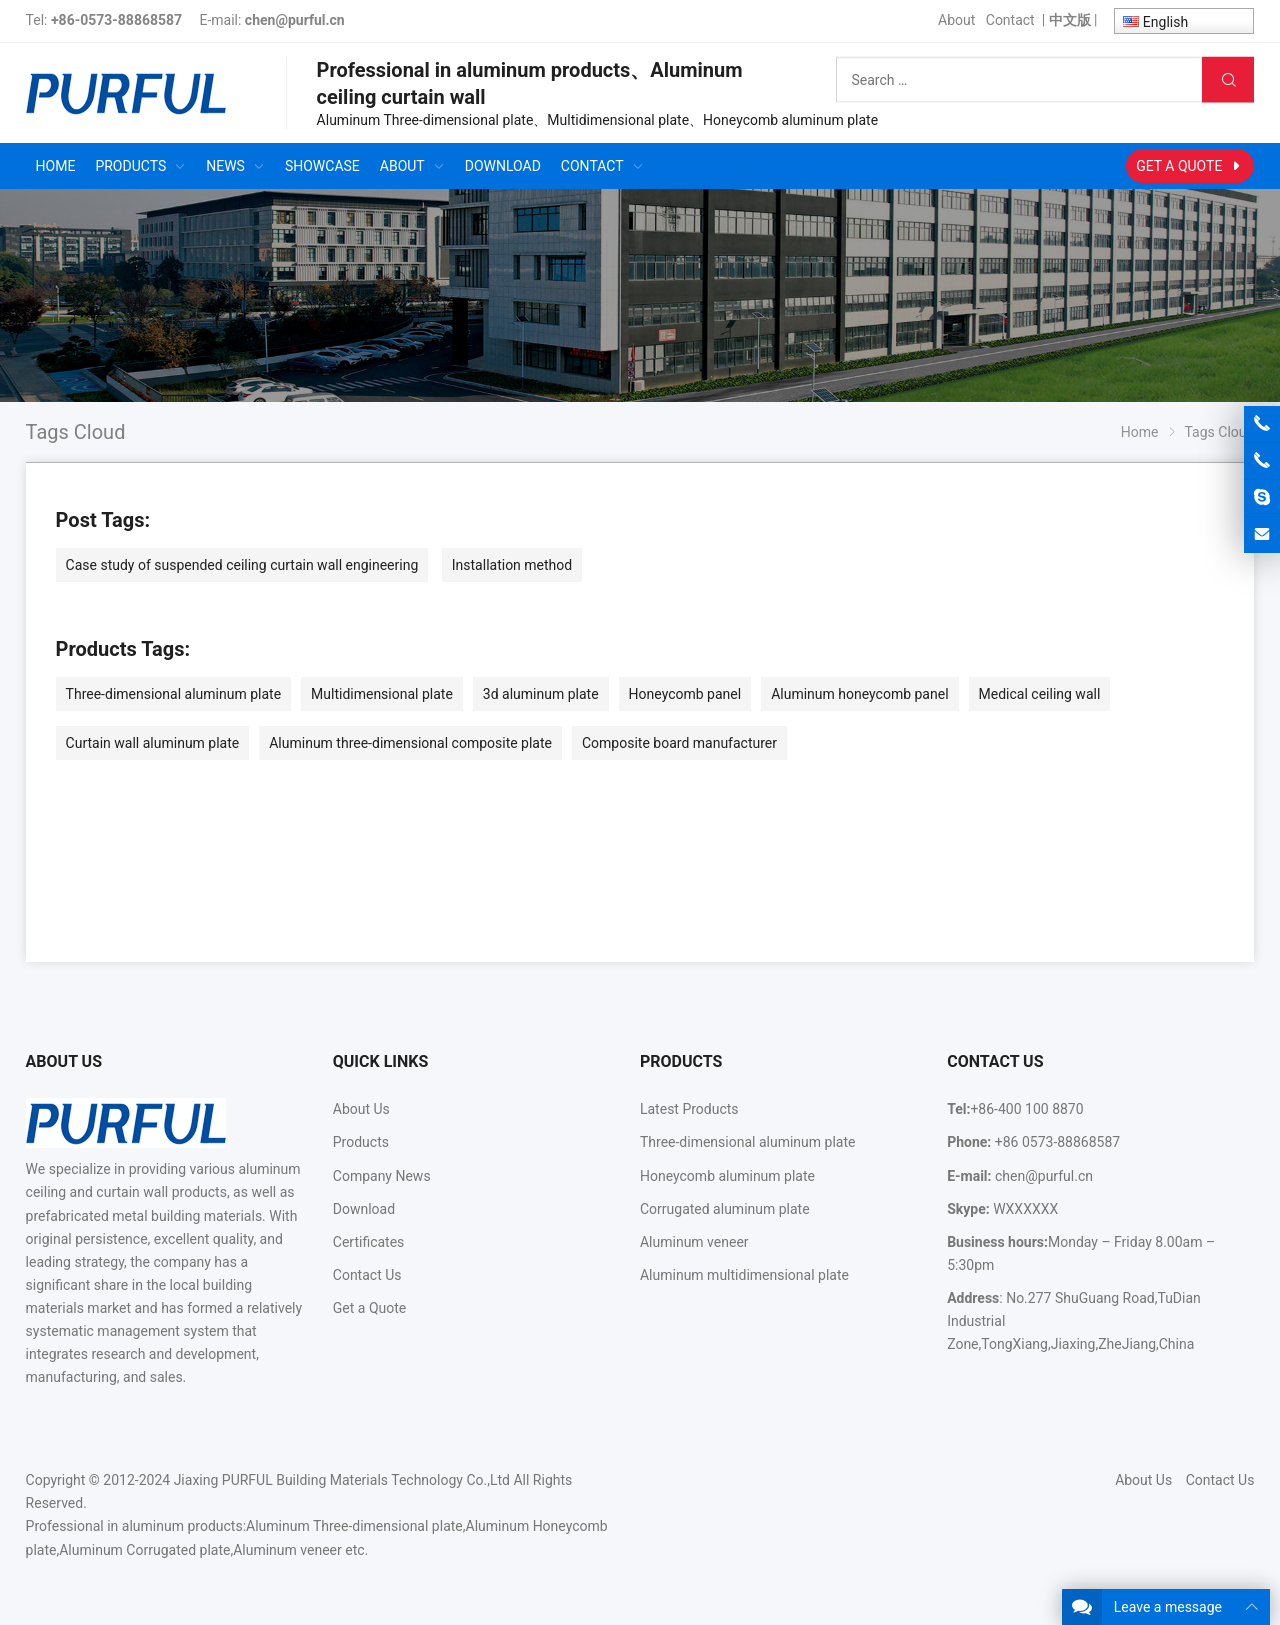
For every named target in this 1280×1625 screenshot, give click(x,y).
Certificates (369, 1242)
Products (361, 1142)
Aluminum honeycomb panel (859, 694)
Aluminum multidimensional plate (744, 1275)
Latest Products (689, 1109)
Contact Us (367, 1275)
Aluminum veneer (694, 1242)
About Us (361, 1109)
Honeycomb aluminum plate (727, 1176)
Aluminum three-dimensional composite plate (410, 743)
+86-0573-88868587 (116, 20)
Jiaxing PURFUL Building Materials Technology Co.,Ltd (342, 1480)
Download (364, 1209)
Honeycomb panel (685, 694)
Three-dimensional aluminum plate (173, 694)
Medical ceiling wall (1040, 694)
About (956, 20)
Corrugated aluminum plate (725, 1209)
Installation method (512, 565)
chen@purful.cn (295, 20)
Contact (1010, 20)
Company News (382, 1176)
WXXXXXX (1025, 1209)
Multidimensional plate (382, 694)
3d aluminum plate (541, 694)
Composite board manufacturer (679, 743)
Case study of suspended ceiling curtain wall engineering (242, 565)
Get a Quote (369, 1308)
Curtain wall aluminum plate (153, 743)
